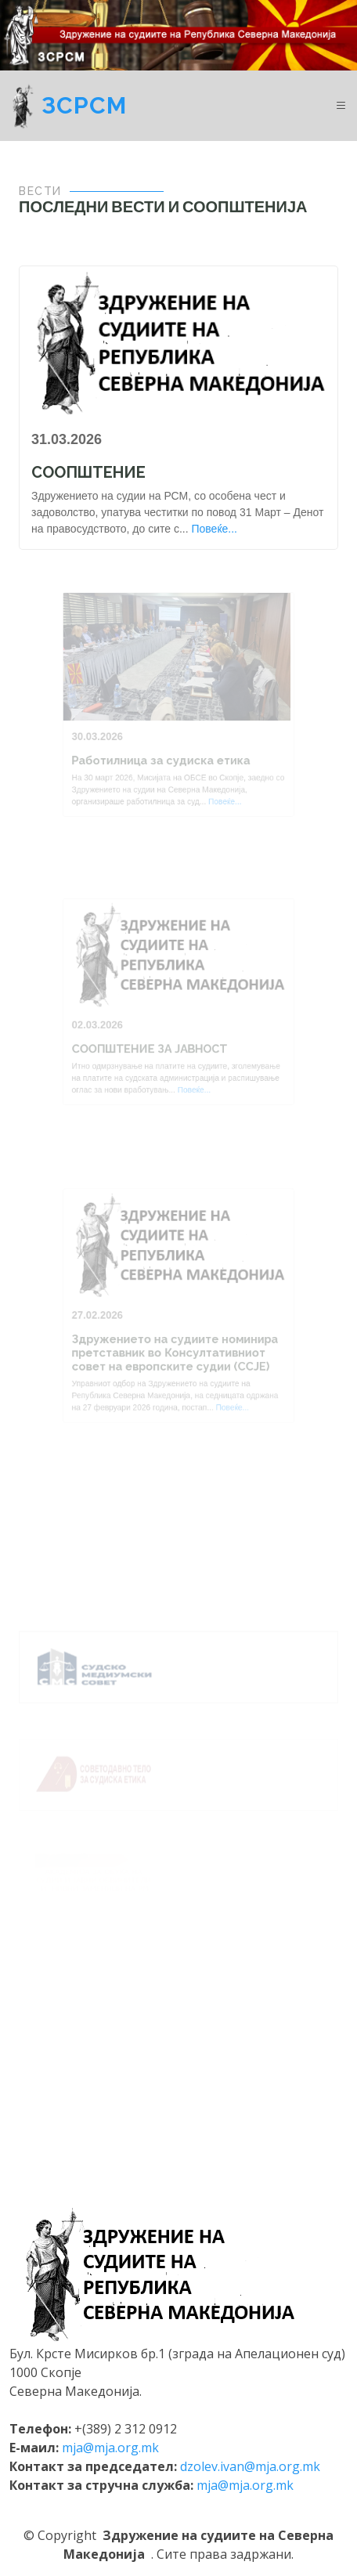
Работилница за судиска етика (162, 755)
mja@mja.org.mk (110, 2447)
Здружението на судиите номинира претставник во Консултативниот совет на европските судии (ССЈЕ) (175, 1347)
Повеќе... (214, 528)
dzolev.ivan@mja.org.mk (250, 2466)
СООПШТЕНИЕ (88, 472)
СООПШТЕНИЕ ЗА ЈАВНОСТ (152, 1044)
